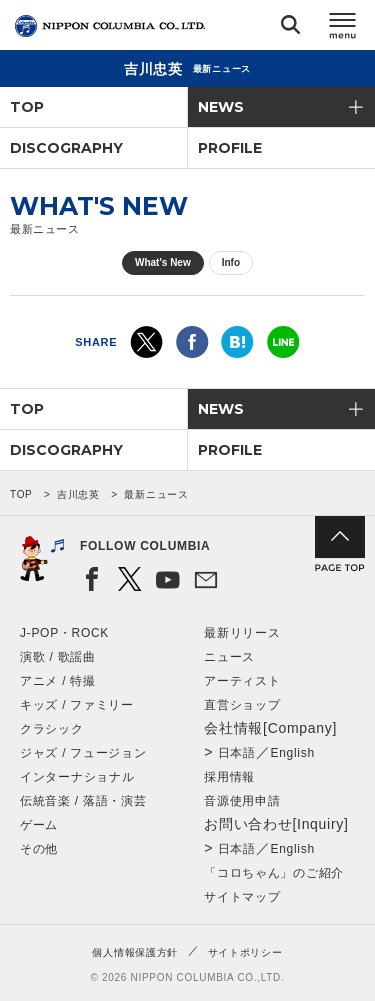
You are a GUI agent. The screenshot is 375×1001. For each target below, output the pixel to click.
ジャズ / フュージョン (83, 753)
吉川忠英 (78, 494)
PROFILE (230, 148)
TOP (27, 107)
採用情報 (229, 777)
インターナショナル (77, 777)
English (293, 753)
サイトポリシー (245, 952)
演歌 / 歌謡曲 (58, 657)
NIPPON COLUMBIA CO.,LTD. (110, 26)
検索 (290, 28)
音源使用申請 (242, 801)
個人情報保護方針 (135, 952)
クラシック (52, 729)
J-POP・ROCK (64, 633)
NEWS (221, 107)
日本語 (237, 753)
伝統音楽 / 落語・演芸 (83, 801)
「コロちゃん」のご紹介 (274, 873)
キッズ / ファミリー (77, 705)
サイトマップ (242, 897)
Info (231, 262)
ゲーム (39, 825)
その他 (39, 849)
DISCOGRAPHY (66, 148)
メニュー (343, 28)
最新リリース (242, 633)
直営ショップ (242, 705)
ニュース (229, 657)
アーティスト (242, 681)
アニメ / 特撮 (58, 681)
